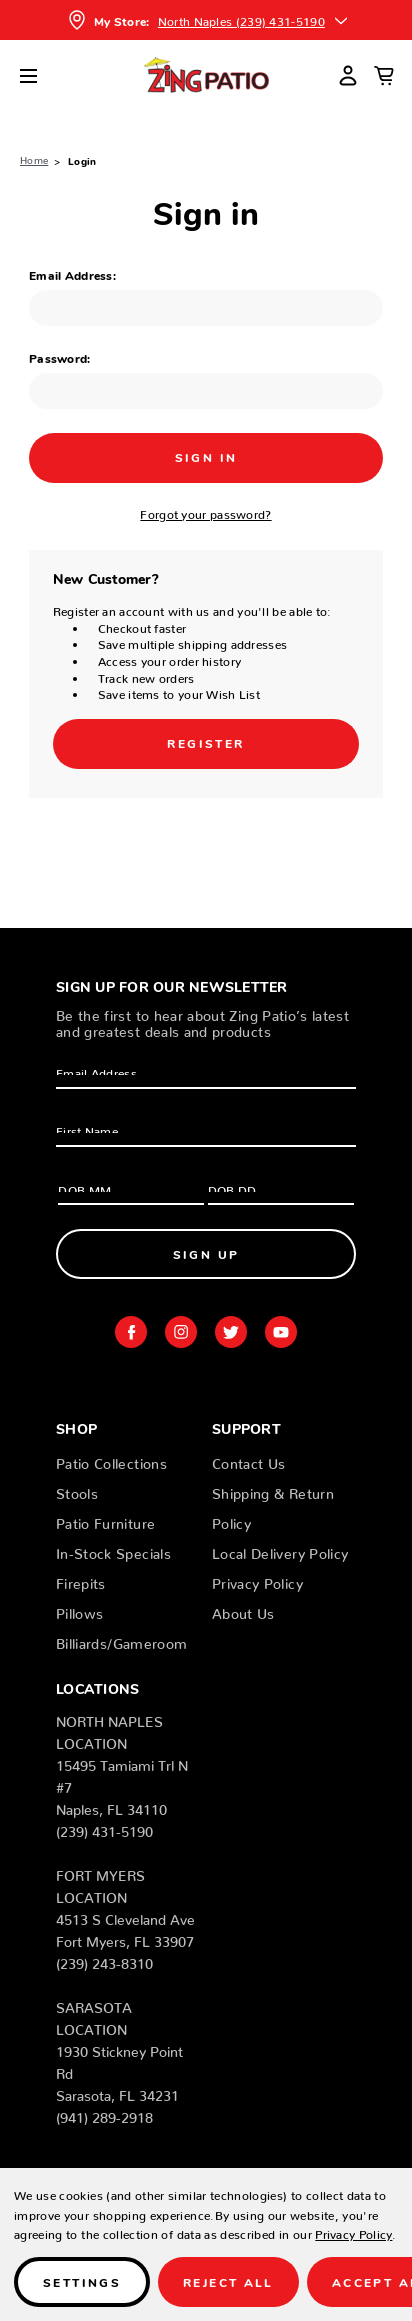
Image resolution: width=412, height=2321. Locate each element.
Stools (77, 1490)
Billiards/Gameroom (121, 1640)
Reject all (228, 2281)
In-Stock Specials (113, 1550)
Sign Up (206, 1253)
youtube (281, 1332)
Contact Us (249, 1460)
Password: (60, 357)
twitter (231, 1332)
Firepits (81, 1580)
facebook (131, 1332)
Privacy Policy (257, 1580)
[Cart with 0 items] (384, 75)
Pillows (79, 1610)
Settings (82, 2281)
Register (205, 742)
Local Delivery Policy (280, 1550)
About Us (243, 1610)
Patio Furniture (105, 1520)
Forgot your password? (205, 511)
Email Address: (72, 274)
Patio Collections (111, 1460)
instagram (181, 1332)
